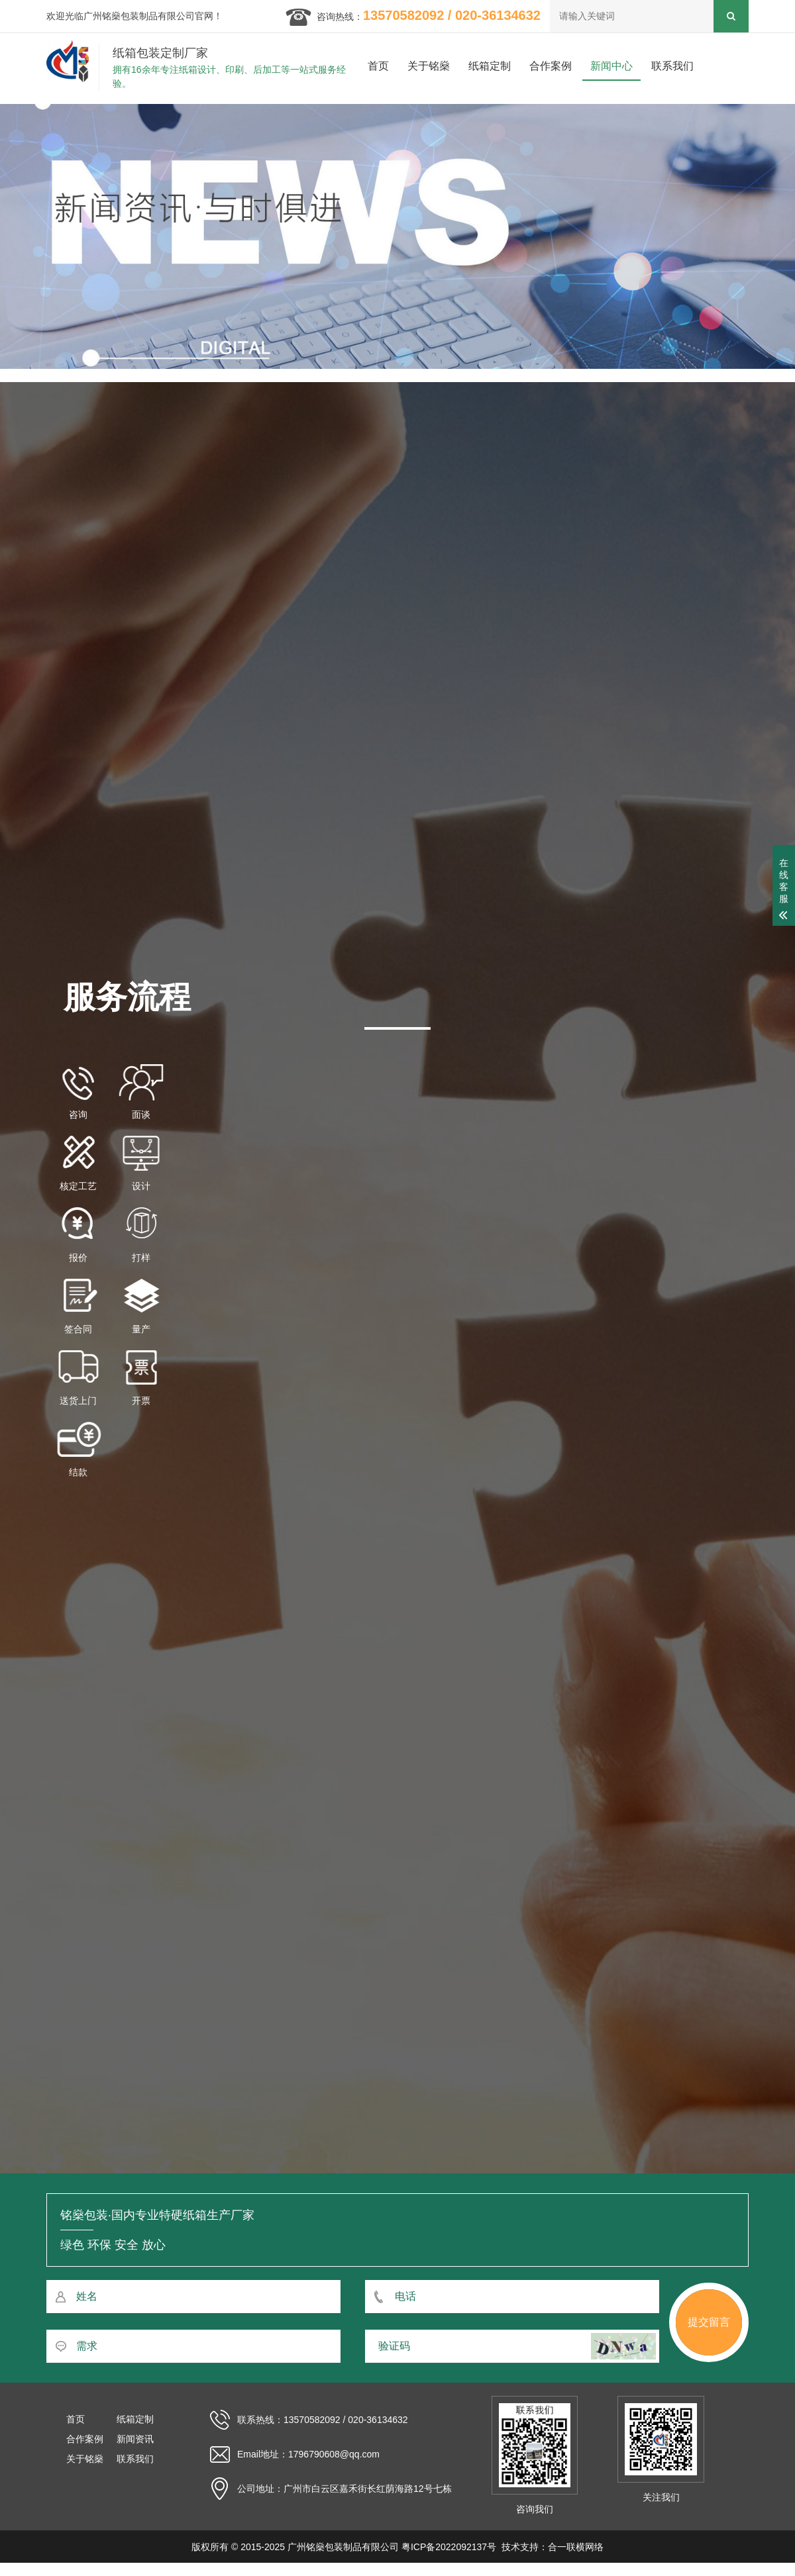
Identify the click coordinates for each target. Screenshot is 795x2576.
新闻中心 (611, 66)
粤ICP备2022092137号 (448, 2547)
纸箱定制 (489, 66)
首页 (378, 66)
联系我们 (672, 66)
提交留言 (709, 2322)
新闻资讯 (135, 2439)
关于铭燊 (428, 66)
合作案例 (550, 66)
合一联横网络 (576, 2547)
